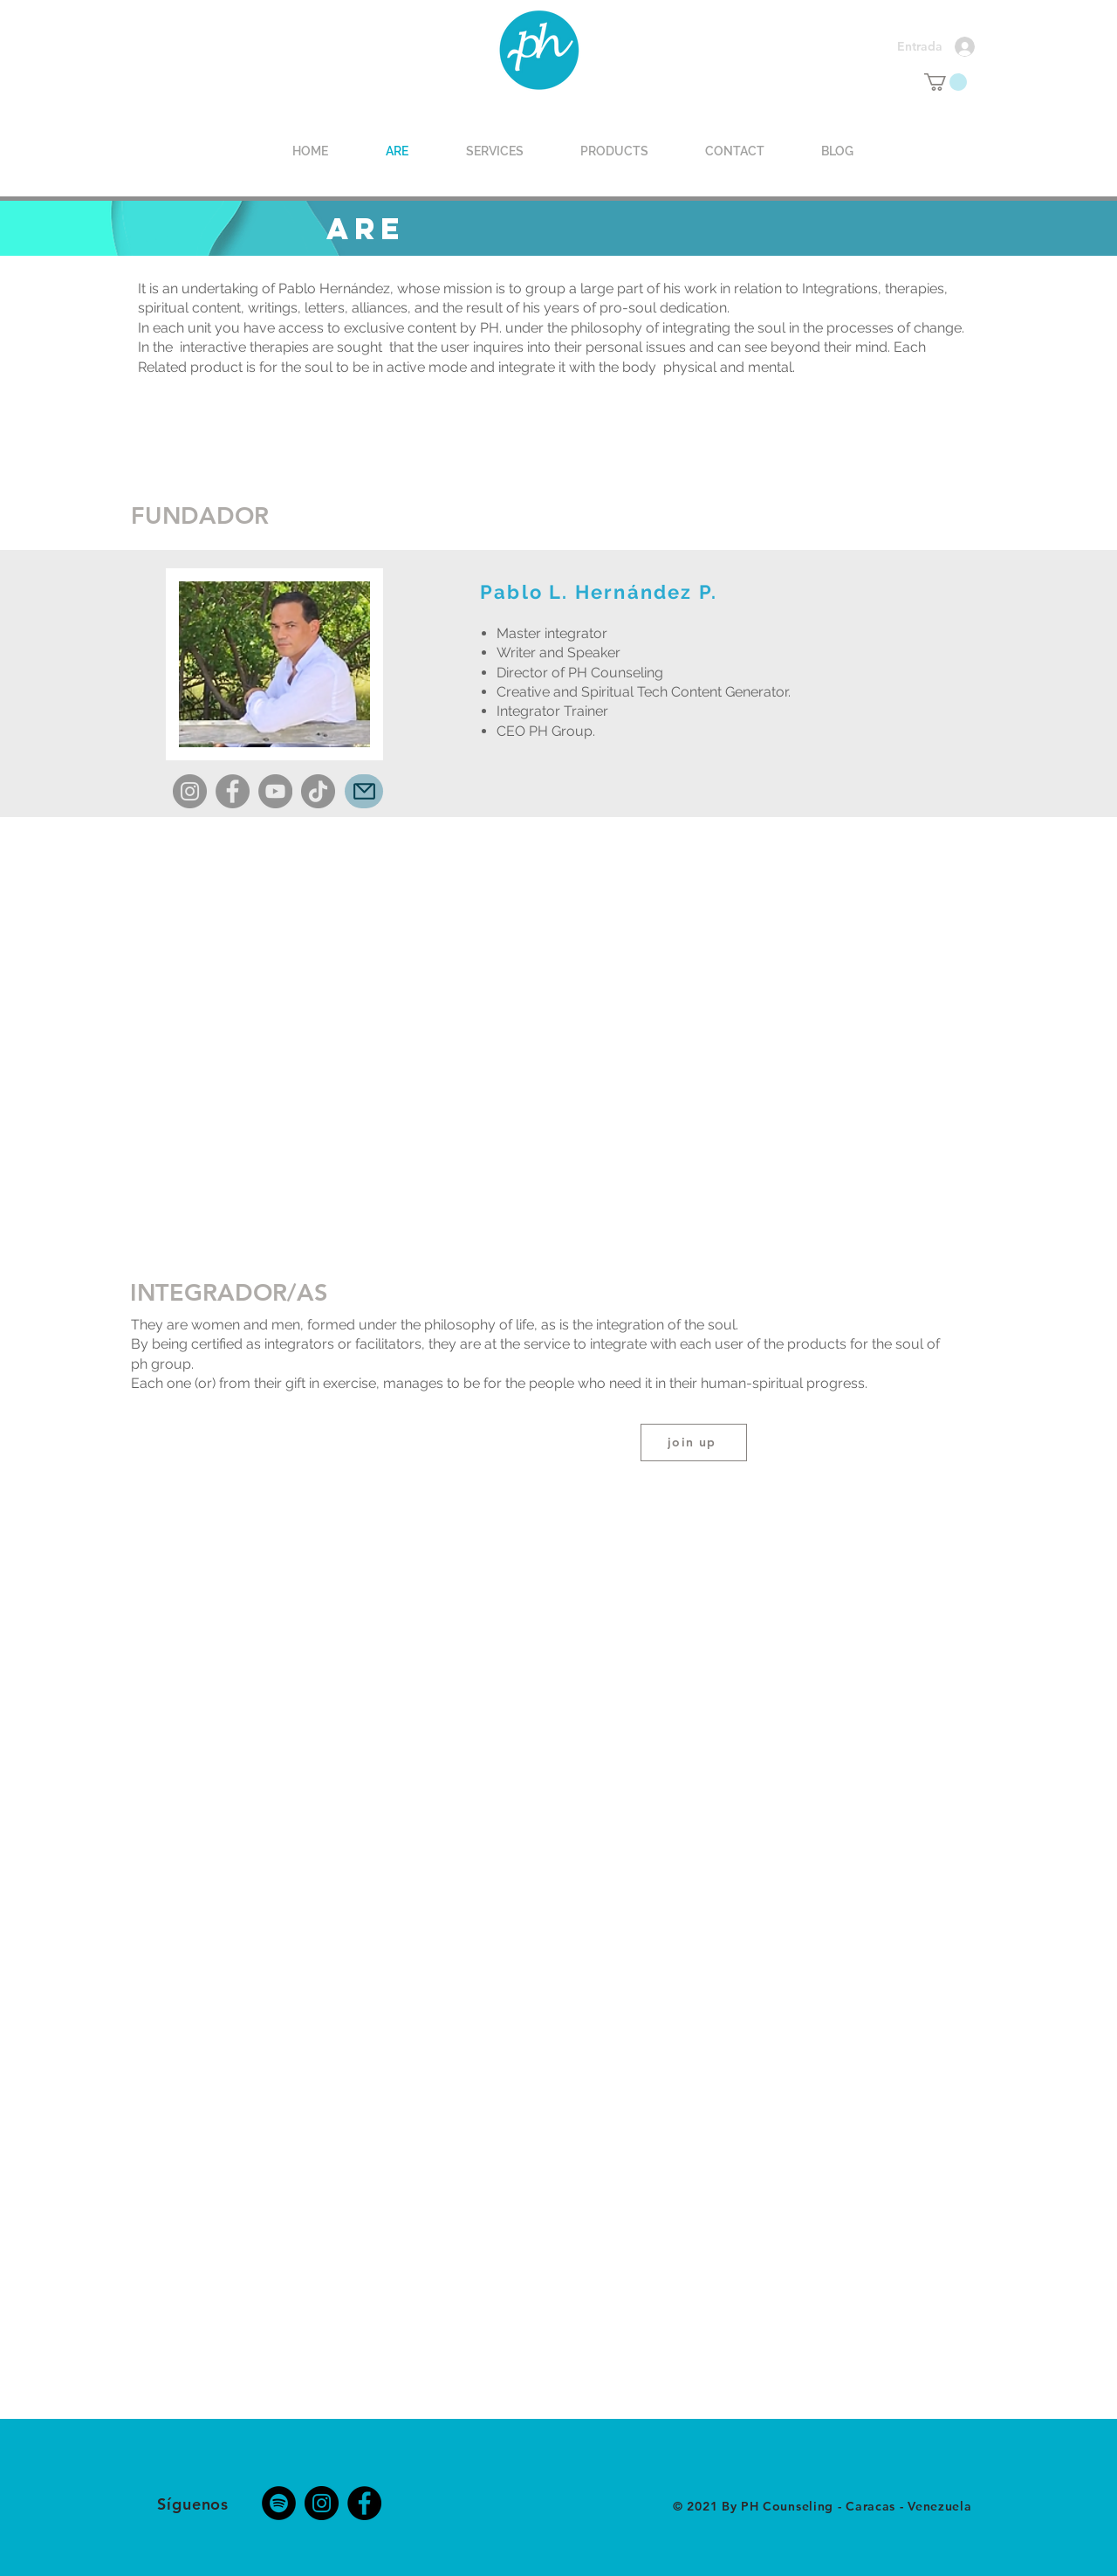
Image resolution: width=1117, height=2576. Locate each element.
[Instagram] (190, 791)
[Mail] (364, 791)
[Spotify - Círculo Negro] (279, 2503)
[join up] (694, 1442)
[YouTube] (275, 791)
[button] (945, 82)
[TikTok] (318, 791)
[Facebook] (233, 791)
